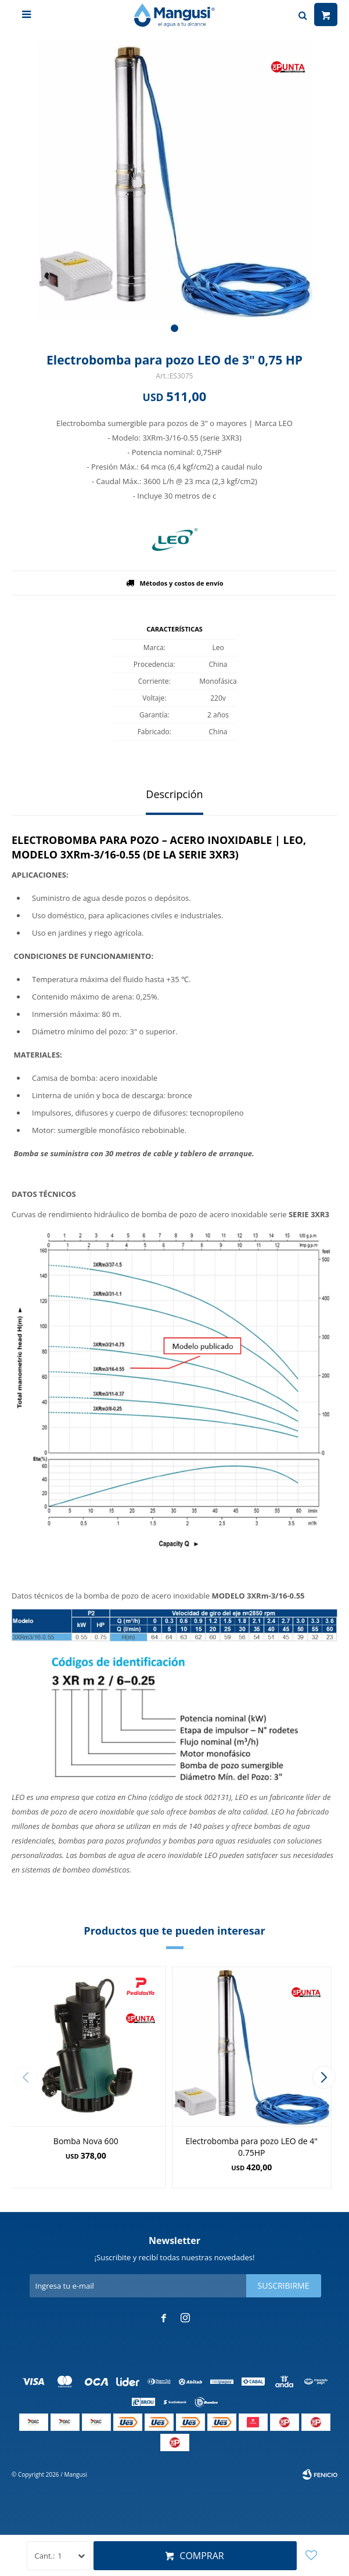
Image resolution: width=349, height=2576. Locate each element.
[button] (174, 328)
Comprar (201, 2555)
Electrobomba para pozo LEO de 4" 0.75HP (252, 2146)
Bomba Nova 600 (85, 2140)
